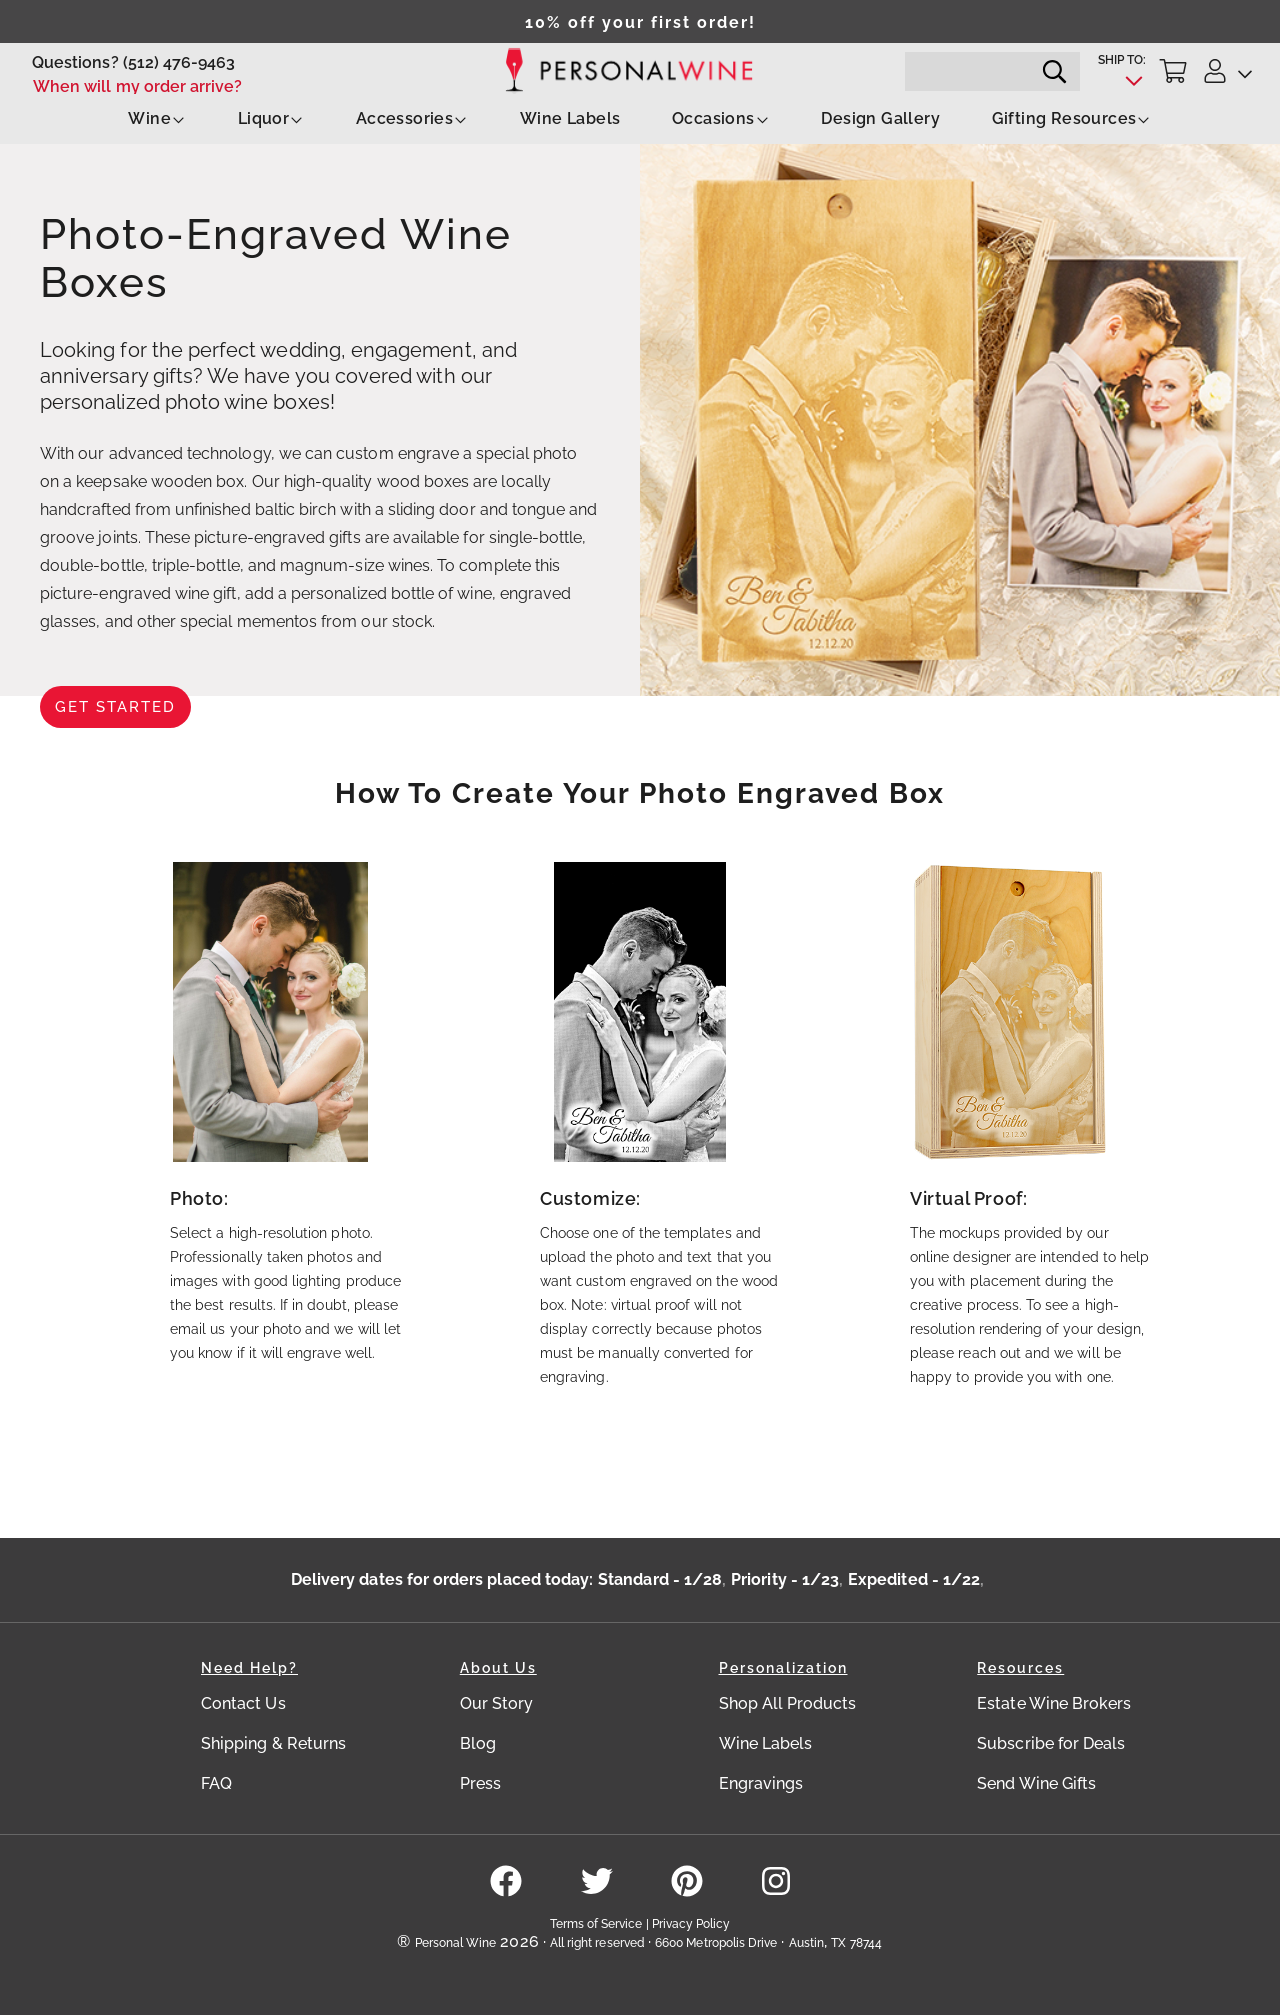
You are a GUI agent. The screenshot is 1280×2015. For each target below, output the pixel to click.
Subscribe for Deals (1051, 1743)
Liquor (271, 118)
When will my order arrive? (138, 86)
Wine (157, 118)
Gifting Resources (1072, 118)
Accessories (412, 118)
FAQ (216, 1783)
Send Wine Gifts (1036, 1783)
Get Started (115, 707)
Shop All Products (788, 1703)
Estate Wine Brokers (1054, 1703)
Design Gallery (880, 118)
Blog (478, 1743)
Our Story (497, 1703)
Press (480, 1783)
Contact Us (243, 1703)
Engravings (761, 1783)
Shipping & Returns (273, 1743)
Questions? (75, 62)
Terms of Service (596, 1924)
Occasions (721, 118)
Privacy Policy (691, 1924)
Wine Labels (570, 118)
